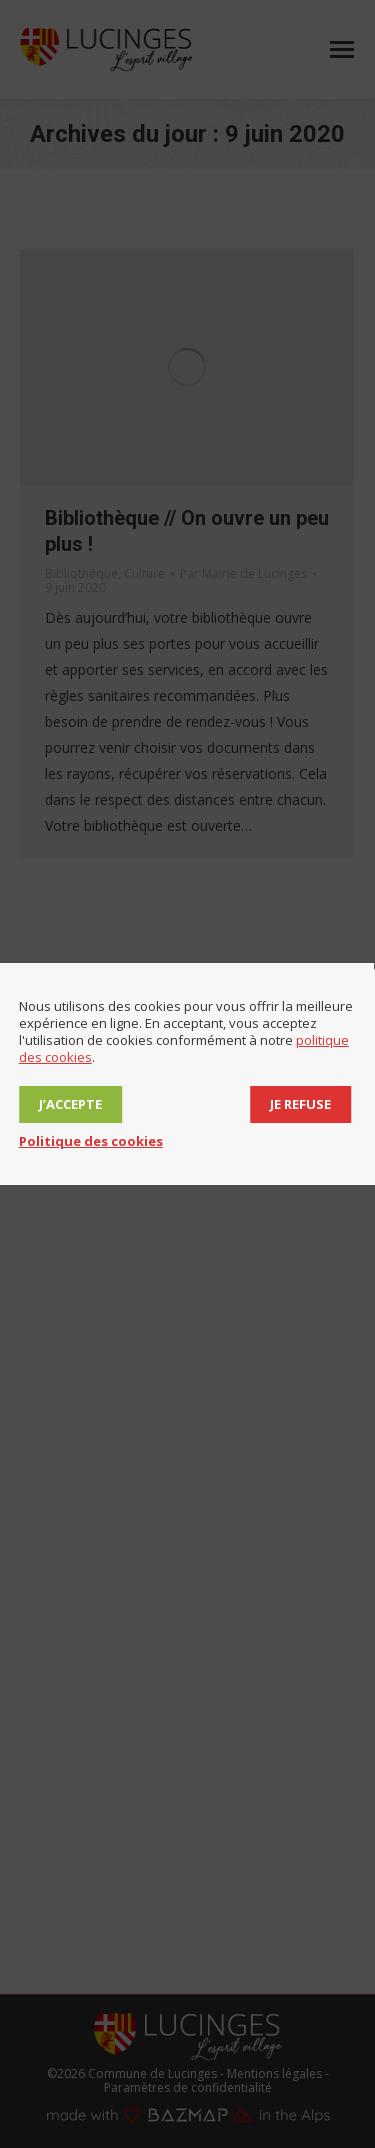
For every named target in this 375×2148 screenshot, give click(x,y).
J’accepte (70, 1104)
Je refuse (300, 1104)
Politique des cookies (91, 1141)
